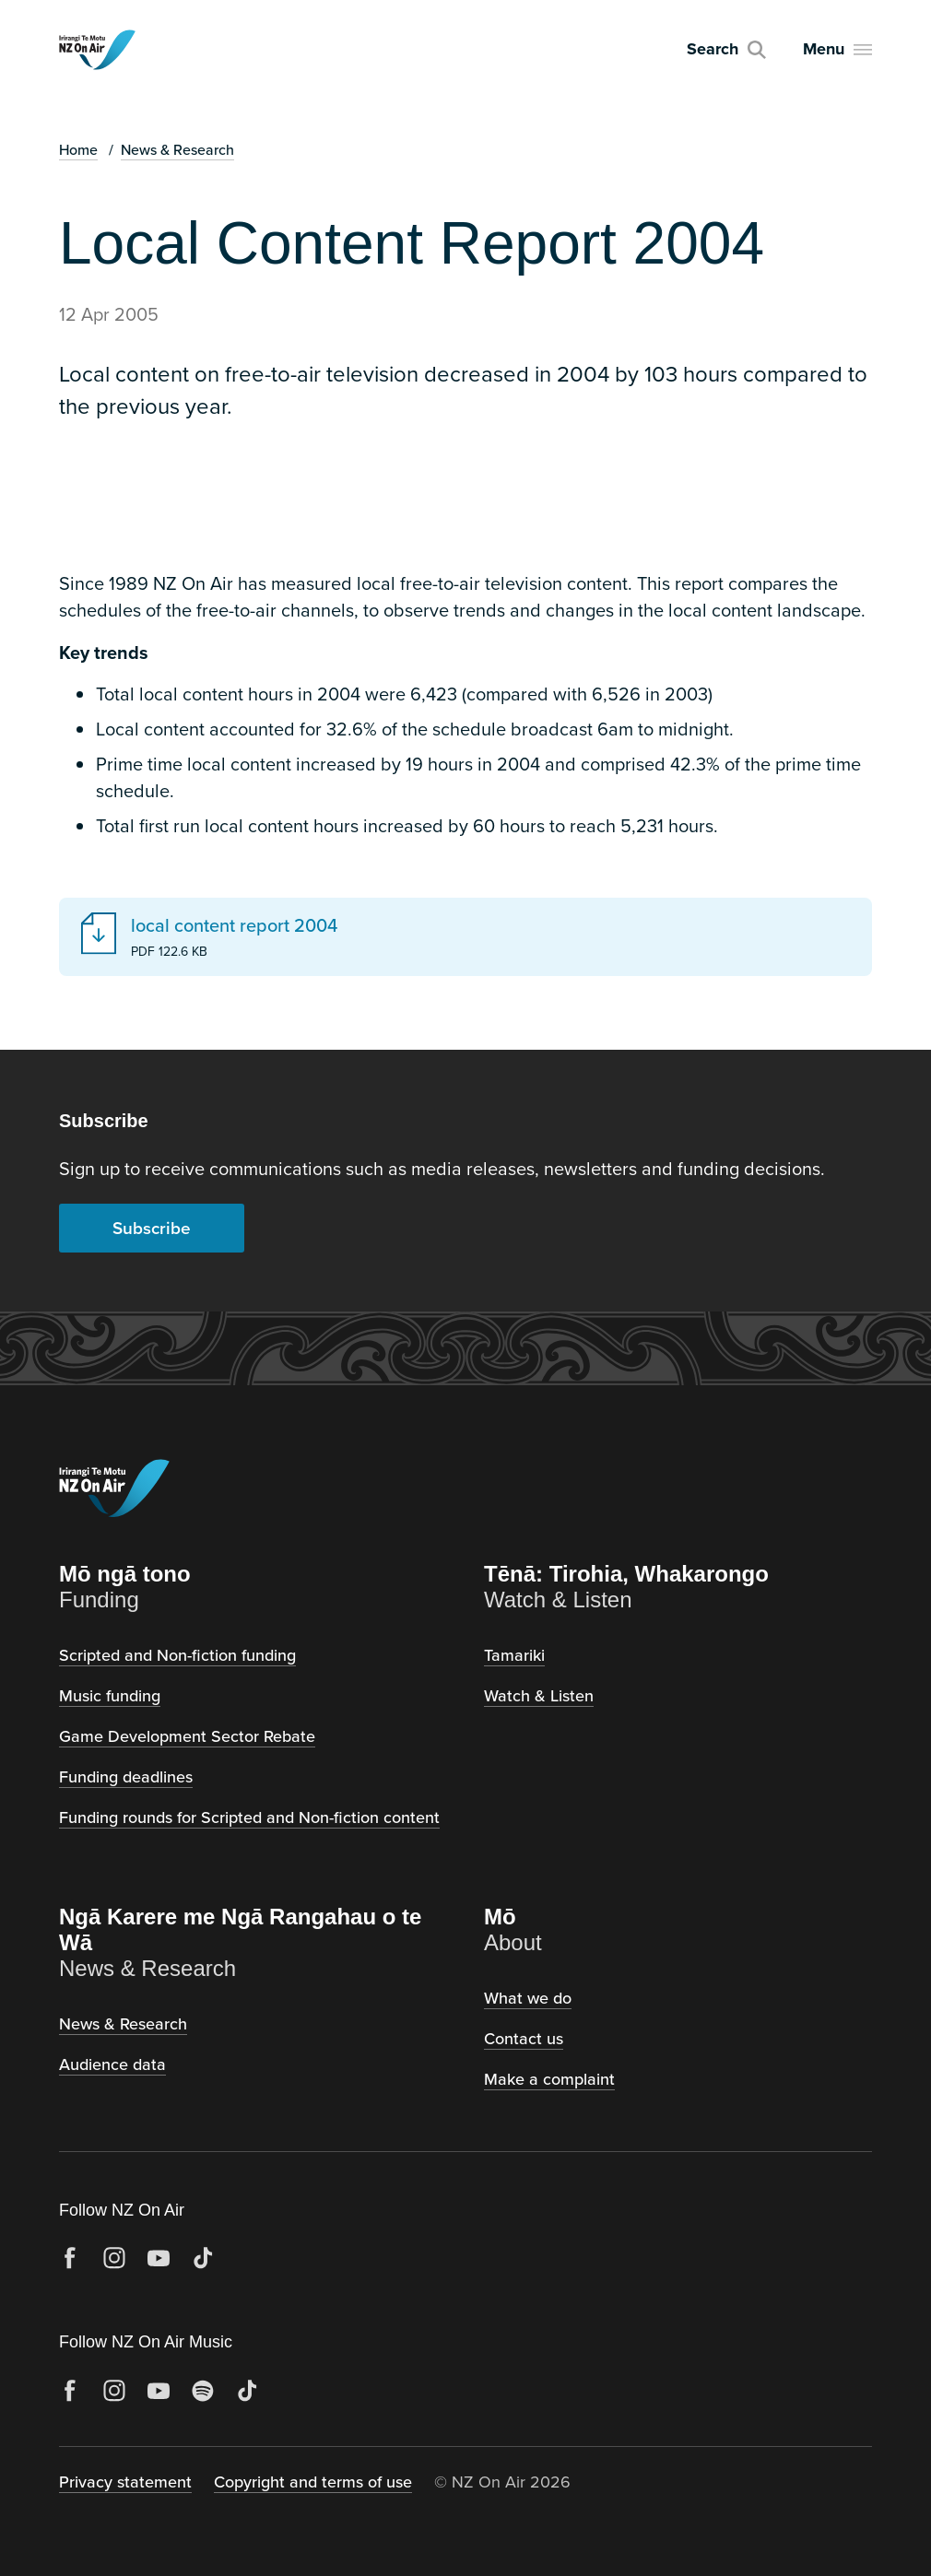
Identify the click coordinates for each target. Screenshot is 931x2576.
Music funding (109, 1695)
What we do (528, 1997)
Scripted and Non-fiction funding (177, 1654)
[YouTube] (158, 2258)
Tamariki (514, 1654)
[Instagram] (114, 2258)
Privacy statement (125, 2481)
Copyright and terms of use (313, 2481)
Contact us (523, 2038)
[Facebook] (70, 2258)
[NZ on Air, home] (97, 49)
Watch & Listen (539, 1695)
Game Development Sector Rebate (187, 1735)
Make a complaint (549, 2078)
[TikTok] (203, 2258)
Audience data (112, 2064)
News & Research (177, 149)
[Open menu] (837, 50)
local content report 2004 (234, 925)
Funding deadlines (126, 1776)
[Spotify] (203, 2391)
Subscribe (151, 1228)
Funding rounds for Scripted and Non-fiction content (249, 1817)
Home (78, 149)
